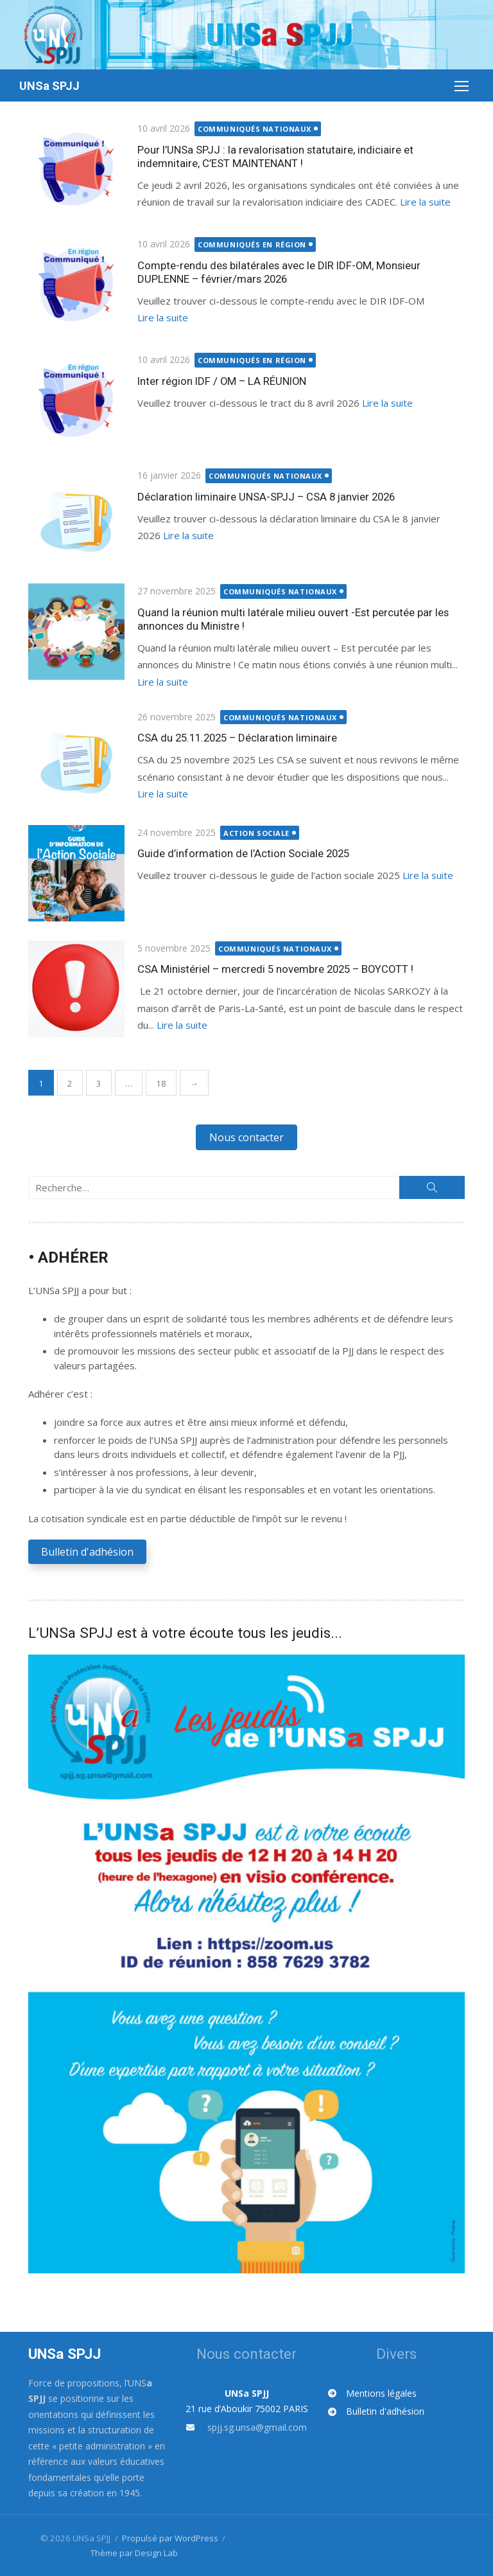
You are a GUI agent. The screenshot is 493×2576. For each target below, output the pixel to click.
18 (161, 1083)
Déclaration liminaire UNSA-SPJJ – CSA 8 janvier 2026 (266, 496)
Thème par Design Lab (134, 2552)
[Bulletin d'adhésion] (376, 2412)
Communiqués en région (252, 244)
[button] (246, 1137)
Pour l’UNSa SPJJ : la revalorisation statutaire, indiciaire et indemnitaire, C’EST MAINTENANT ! (275, 156)
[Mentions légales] (372, 2393)
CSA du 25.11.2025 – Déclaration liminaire (237, 737)
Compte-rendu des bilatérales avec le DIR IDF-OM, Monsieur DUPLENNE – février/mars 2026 (278, 272)
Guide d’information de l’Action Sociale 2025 (243, 853)
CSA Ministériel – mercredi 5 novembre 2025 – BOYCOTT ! (275, 969)
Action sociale (257, 833)
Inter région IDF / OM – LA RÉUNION (221, 381)
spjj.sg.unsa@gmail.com (257, 2427)
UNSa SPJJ (49, 86)
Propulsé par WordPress (170, 2537)
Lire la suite (425, 201)
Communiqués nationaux (255, 129)
